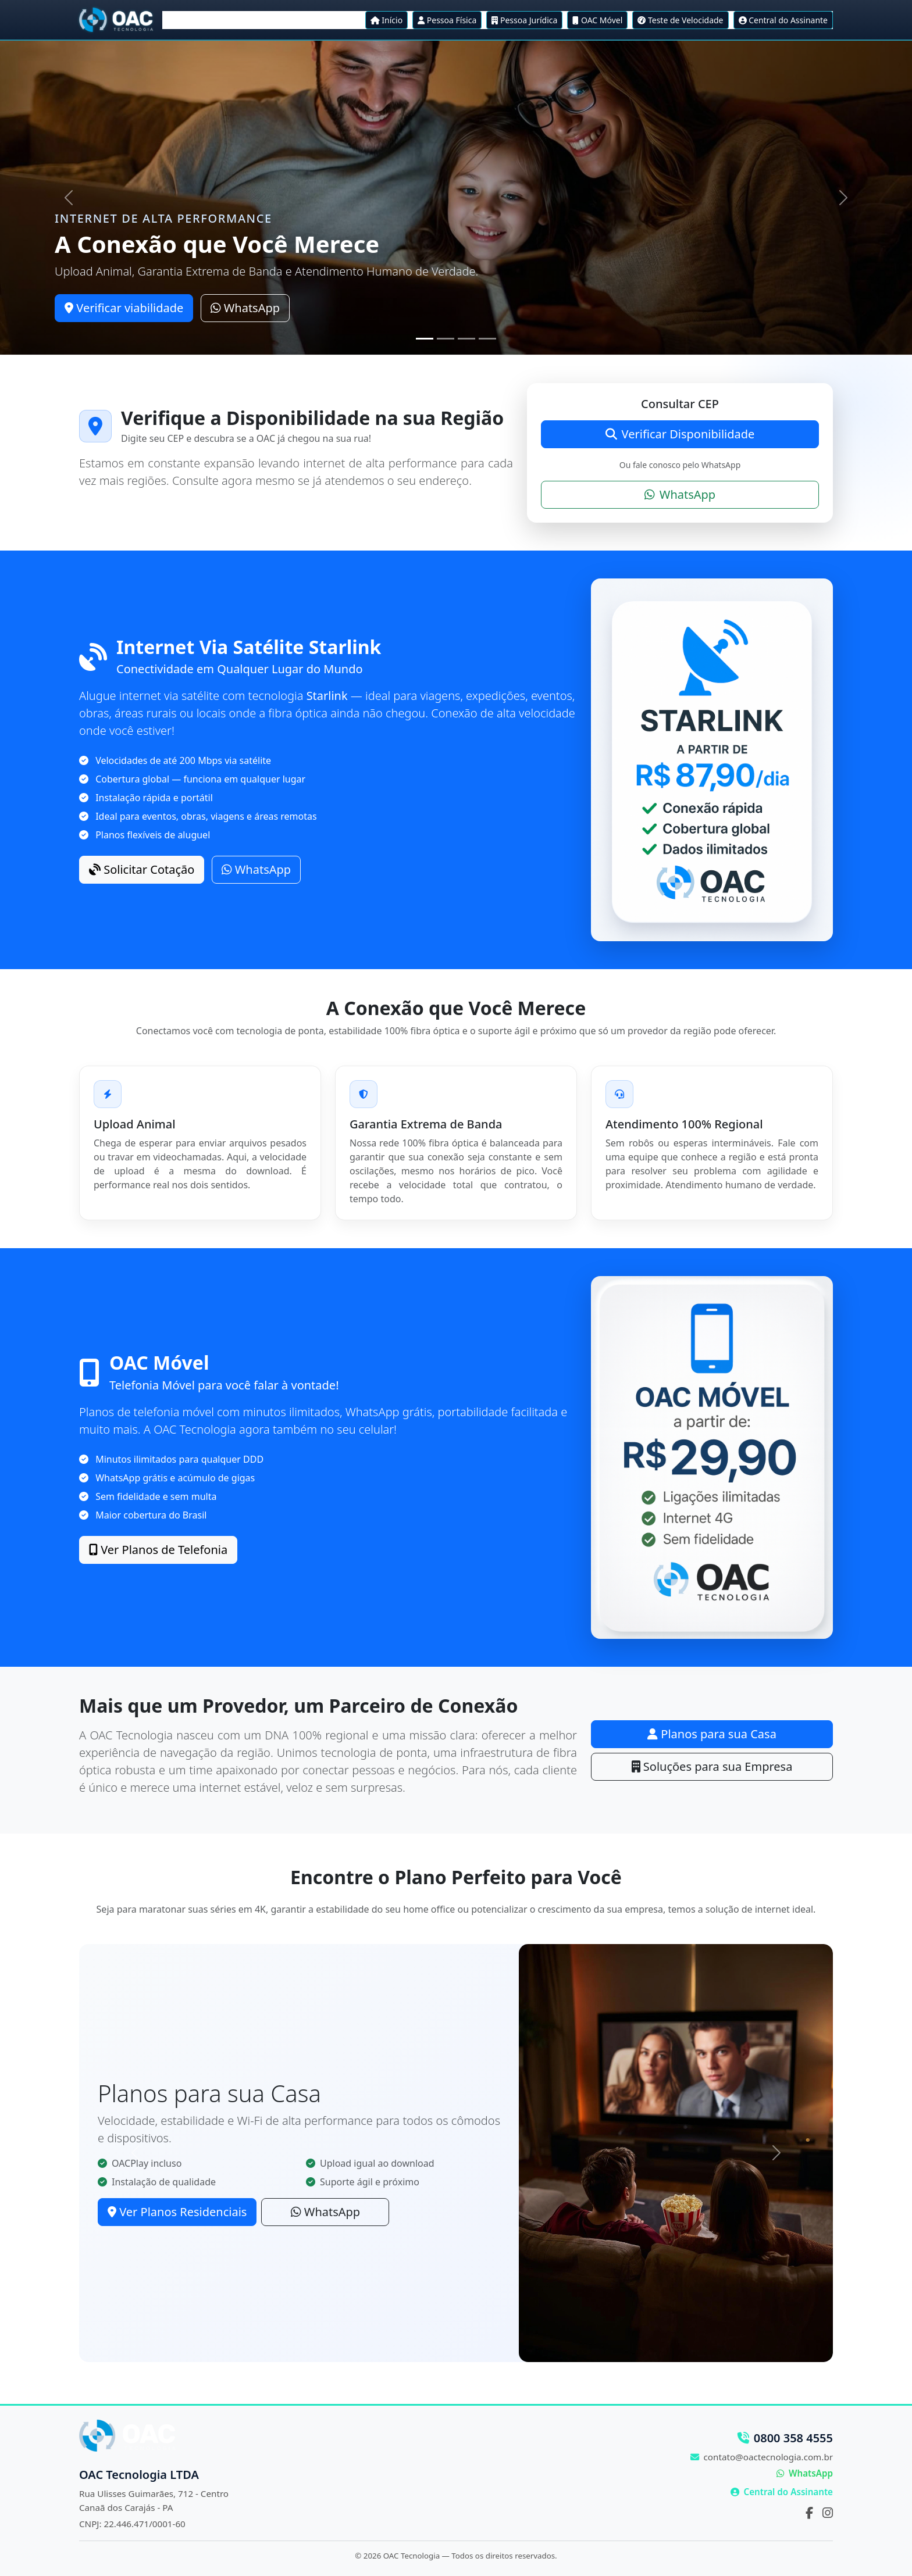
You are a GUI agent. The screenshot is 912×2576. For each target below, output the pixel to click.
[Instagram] (827, 2513)
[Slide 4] (487, 338)
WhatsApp (245, 308)
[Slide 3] (466, 338)
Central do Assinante (782, 2492)
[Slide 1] (424, 338)
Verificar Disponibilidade (680, 434)
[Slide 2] (445, 338)
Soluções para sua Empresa (712, 1766)
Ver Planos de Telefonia (158, 1549)
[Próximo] (843, 198)
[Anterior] (68, 198)
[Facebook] (809, 2513)
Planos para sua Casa (711, 1734)
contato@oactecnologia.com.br (761, 2457)
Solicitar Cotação (141, 869)
